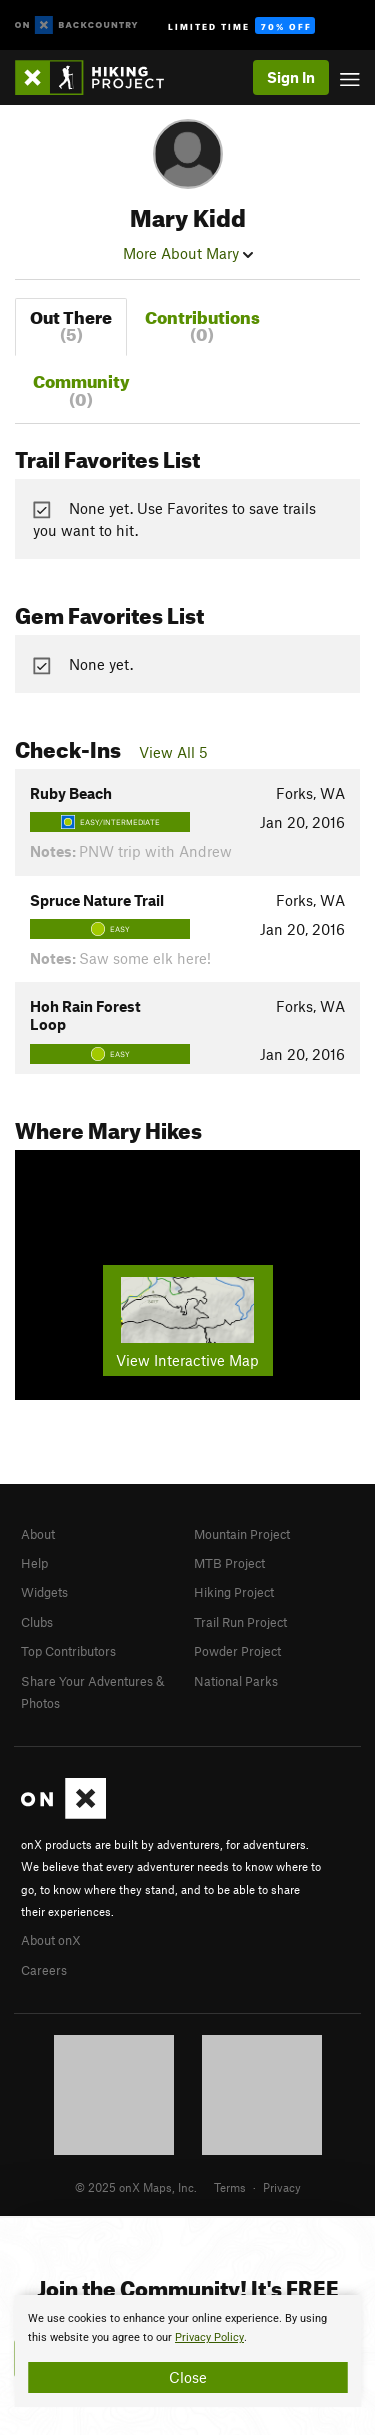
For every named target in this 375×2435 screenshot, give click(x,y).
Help (34, 1563)
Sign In (291, 77)
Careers (44, 1970)
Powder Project (237, 1651)
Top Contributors (68, 1651)
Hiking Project (234, 1592)
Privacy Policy (209, 2337)
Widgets (44, 1592)
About (38, 1534)
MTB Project (229, 1563)
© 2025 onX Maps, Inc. (136, 2187)
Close (188, 2377)
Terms (230, 2187)
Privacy (282, 2187)
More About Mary (188, 253)
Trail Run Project (240, 1622)
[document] (187, 2351)
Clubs (37, 1622)
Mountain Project (242, 1534)
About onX (51, 1940)
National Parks (236, 1681)
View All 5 (173, 752)
